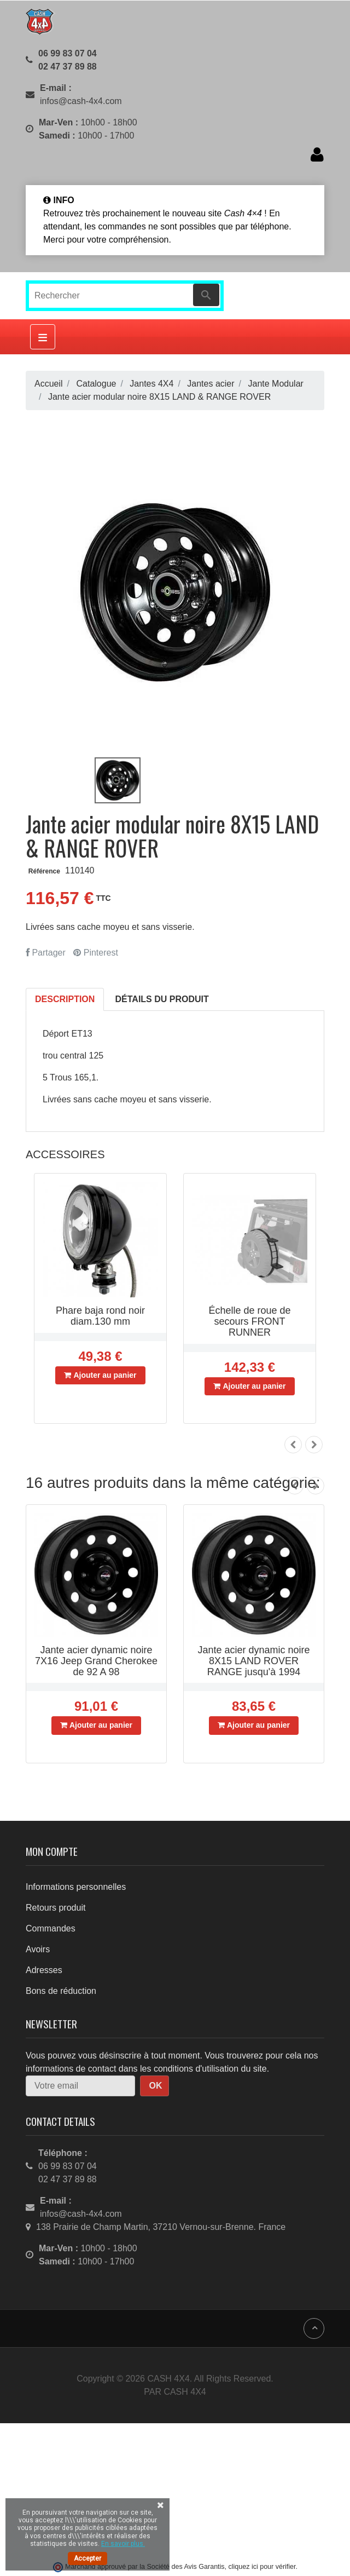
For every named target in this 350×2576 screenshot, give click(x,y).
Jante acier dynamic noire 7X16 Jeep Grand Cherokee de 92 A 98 (96, 1661)
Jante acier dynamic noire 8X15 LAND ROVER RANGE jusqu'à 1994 (253, 1661)
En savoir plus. (123, 2544)
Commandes (50, 1928)
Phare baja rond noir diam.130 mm (100, 1316)
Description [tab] (65, 999)
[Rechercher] (124, 296)
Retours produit (55, 1907)
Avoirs (38, 1949)
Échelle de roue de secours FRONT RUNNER (249, 1321)
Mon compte (52, 1851)
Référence (44, 871)
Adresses (44, 1970)
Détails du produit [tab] (162, 999)
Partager (46, 952)
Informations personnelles (76, 1886)
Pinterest (95, 952)
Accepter (87, 2558)
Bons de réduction (61, 1991)
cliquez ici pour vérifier (262, 2567)
